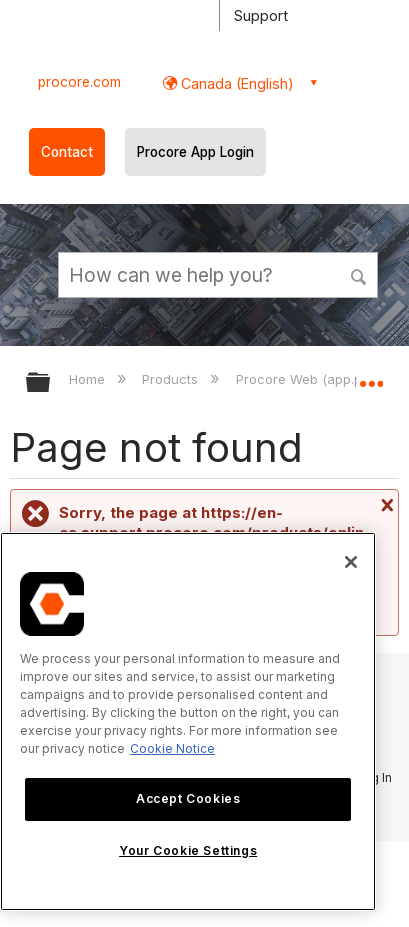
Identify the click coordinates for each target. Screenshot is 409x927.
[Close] (351, 562)
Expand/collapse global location (371, 376)
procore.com (79, 82)
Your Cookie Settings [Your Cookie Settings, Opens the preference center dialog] (188, 850)
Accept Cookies (188, 798)
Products (172, 379)
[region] (188, 721)
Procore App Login (195, 152)
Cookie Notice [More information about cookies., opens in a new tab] (172, 748)
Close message (385, 505)
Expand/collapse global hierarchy (51, 383)
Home (89, 379)
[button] (360, 274)
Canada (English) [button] (235, 83)
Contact (67, 152)
